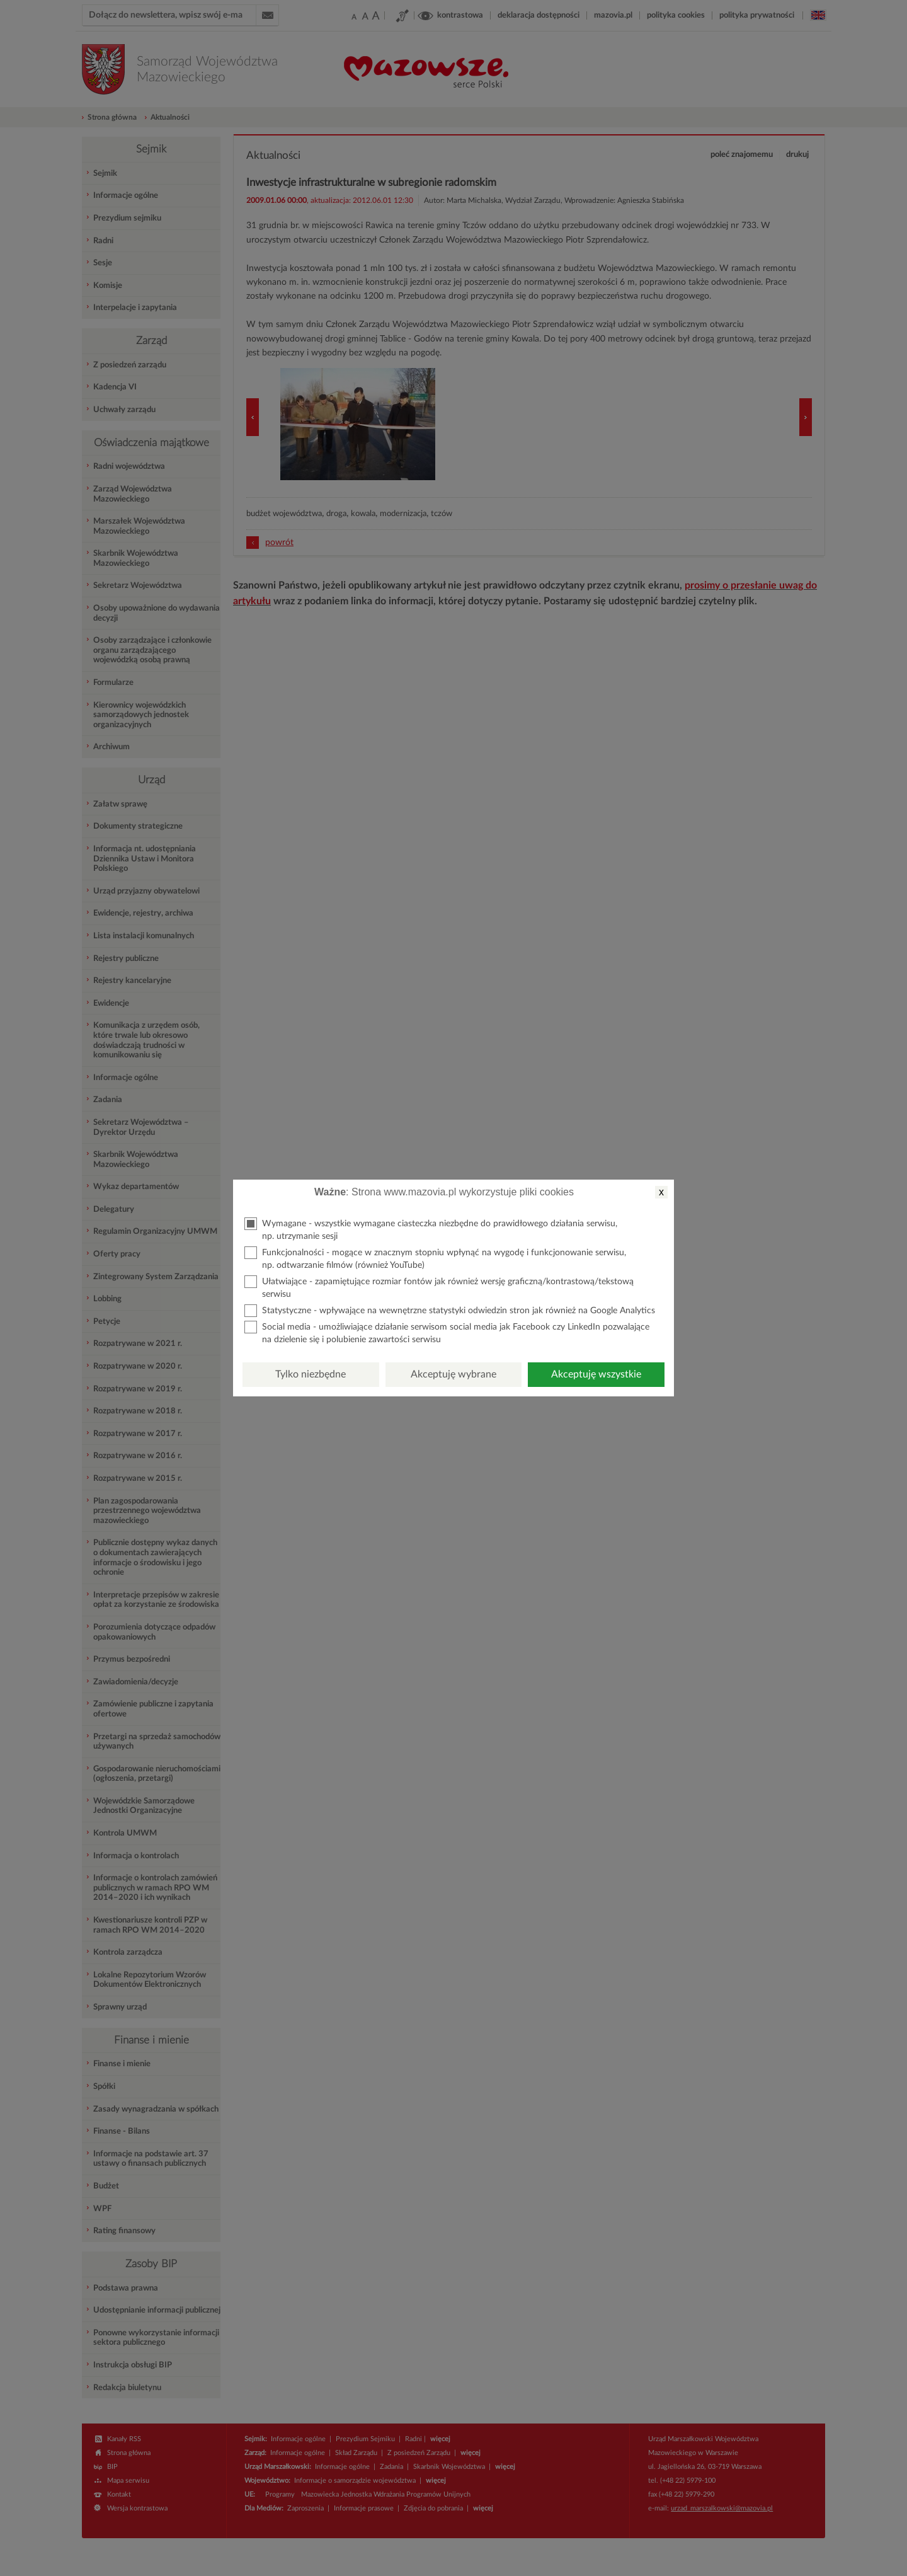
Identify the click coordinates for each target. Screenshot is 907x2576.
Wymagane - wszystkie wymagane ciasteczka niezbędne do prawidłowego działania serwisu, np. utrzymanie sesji (430, 1229)
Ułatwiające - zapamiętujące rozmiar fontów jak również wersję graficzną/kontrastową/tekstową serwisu (439, 1287)
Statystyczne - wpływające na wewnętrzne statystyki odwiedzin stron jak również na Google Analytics (449, 1310)
